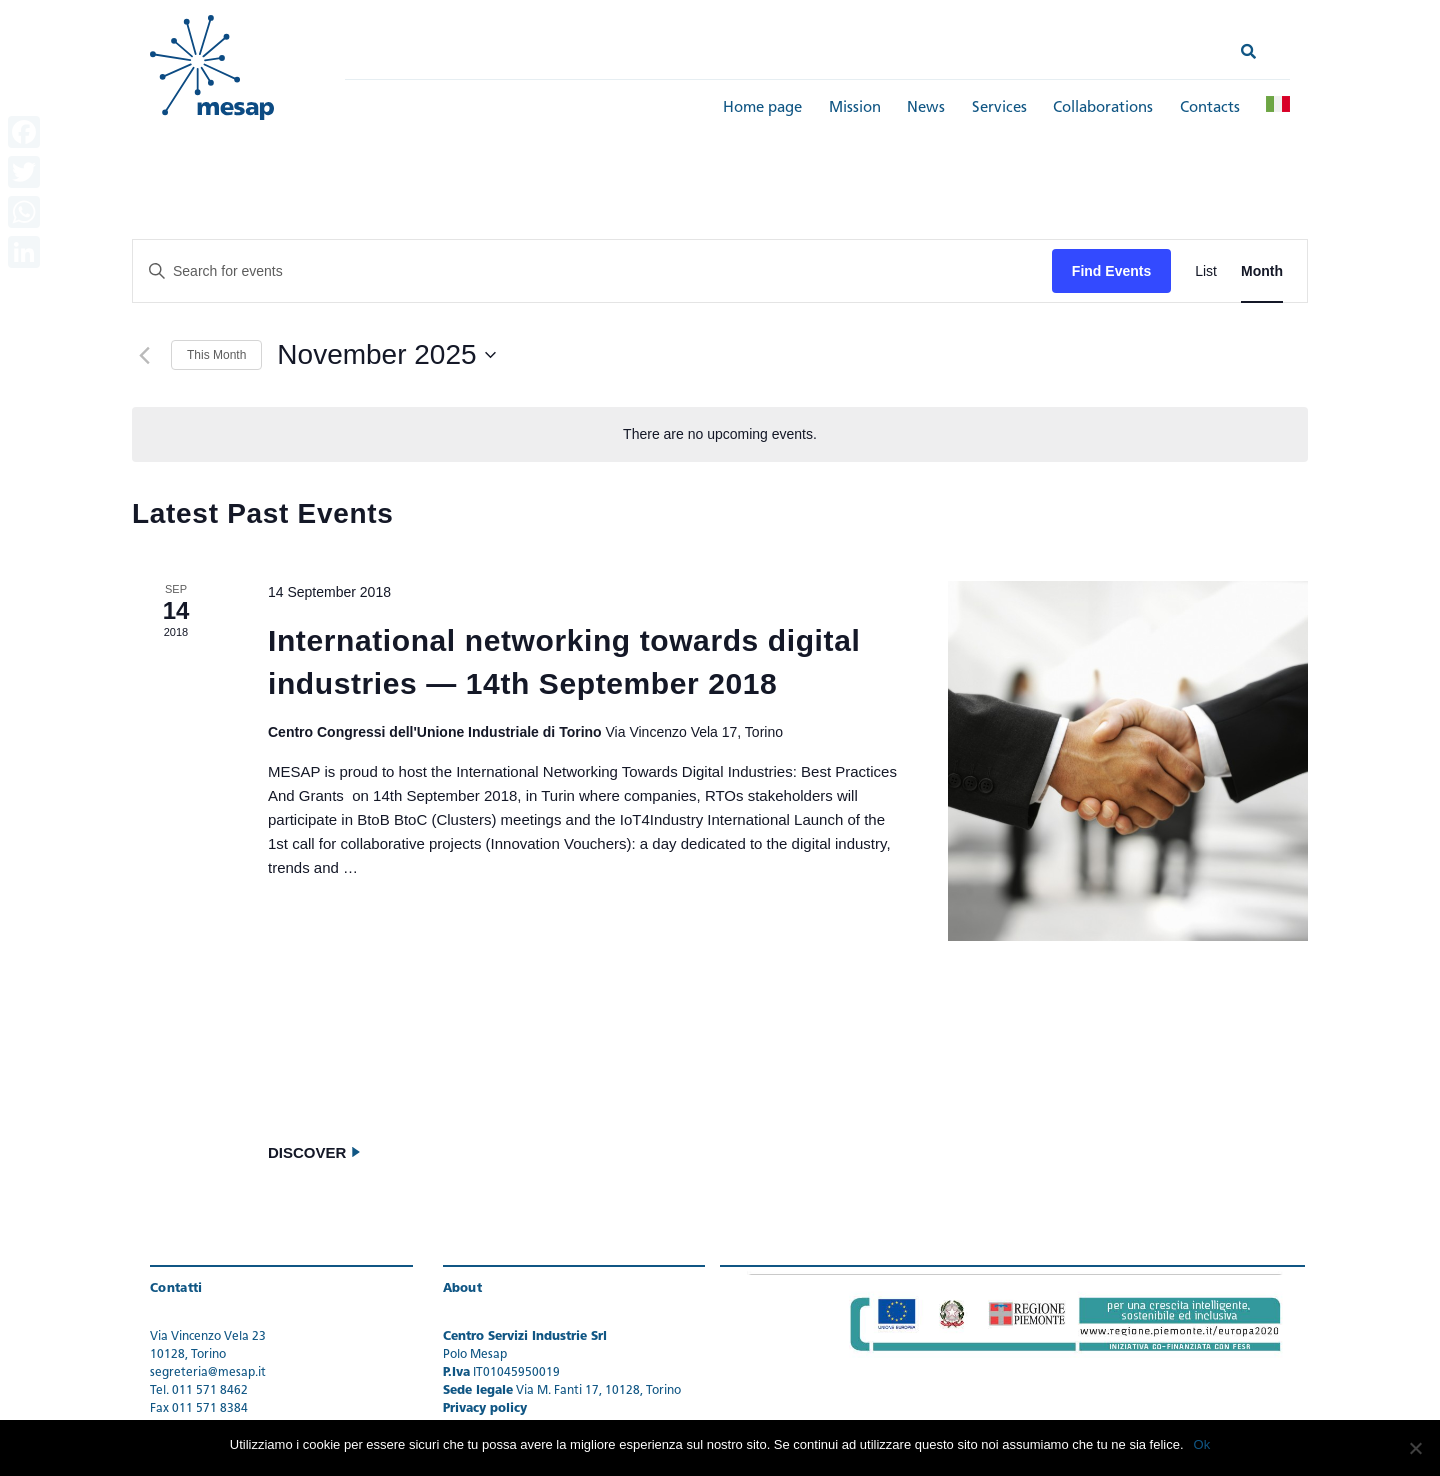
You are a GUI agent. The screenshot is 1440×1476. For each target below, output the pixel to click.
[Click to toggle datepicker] (386, 355)
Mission (855, 108)
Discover (314, 1153)
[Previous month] (144, 355)
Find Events (1111, 271)
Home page (762, 108)
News (926, 108)
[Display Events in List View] (1206, 271)
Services (999, 108)
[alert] (720, 434)
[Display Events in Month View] (1262, 271)
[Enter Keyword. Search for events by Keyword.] (592, 271)
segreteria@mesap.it (208, 1373)
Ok (1202, 1444)
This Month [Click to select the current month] (216, 355)
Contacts (1210, 108)
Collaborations (1103, 108)
